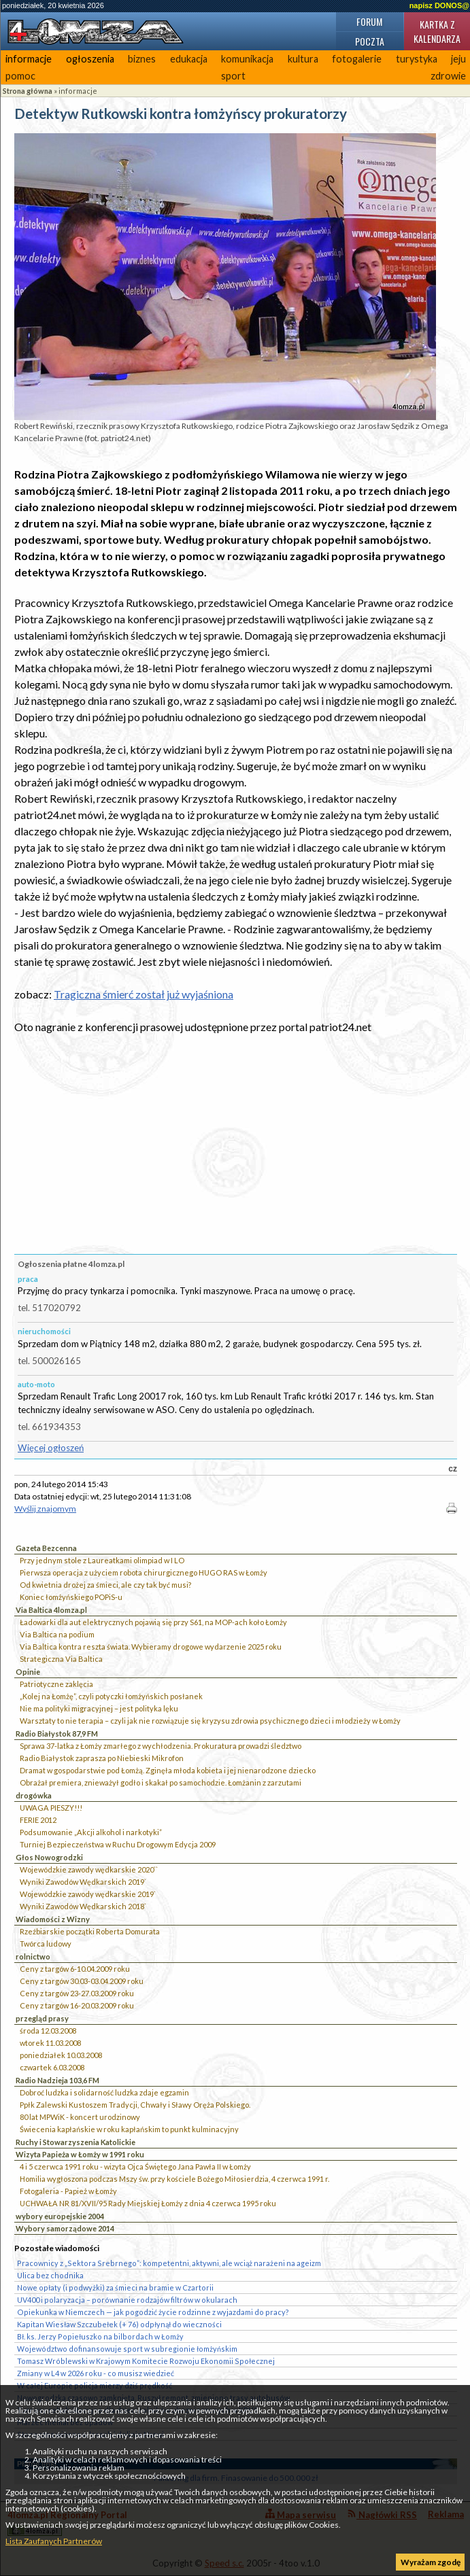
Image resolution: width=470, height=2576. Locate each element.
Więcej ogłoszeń (51, 1447)
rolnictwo (33, 1956)
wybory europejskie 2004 (60, 2216)
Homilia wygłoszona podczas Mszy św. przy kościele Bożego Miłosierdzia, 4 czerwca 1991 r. (174, 2178)
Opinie (28, 1671)
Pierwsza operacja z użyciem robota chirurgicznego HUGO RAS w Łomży (143, 1572)
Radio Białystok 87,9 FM (57, 1733)
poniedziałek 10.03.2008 (61, 2055)
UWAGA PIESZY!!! (51, 1807)
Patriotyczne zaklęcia (56, 1683)
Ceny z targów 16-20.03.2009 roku (77, 2005)
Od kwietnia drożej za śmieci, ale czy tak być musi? (105, 1584)
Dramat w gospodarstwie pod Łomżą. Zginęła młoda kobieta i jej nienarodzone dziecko (168, 1770)
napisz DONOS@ (439, 5)
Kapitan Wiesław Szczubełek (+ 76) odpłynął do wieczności (119, 2324)
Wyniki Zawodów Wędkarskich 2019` (83, 1881)
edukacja (188, 59)
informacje (28, 59)
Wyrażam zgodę (430, 2562)
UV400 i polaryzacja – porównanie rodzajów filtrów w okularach (127, 2299)
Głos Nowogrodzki (49, 1857)
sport (233, 76)
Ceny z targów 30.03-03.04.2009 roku (82, 1981)
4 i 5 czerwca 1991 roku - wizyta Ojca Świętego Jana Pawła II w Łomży (135, 2166)
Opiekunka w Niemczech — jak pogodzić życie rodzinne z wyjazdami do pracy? (153, 2312)
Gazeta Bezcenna (46, 1548)
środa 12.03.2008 (48, 2030)
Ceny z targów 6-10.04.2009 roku (75, 1968)
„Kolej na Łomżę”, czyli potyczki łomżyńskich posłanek (111, 1696)
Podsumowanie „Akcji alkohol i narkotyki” (91, 1832)
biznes (142, 59)
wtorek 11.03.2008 (50, 2042)
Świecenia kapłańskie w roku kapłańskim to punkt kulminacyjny (129, 2129)
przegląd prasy (42, 2018)
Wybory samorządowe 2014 (65, 2228)
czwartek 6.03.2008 (52, 2067)
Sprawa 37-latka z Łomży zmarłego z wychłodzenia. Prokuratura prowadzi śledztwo (160, 1745)
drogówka (34, 1795)
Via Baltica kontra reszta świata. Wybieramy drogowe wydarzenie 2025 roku (151, 1646)
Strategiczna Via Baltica (61, 1658)
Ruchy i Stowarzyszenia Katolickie (75, 2142)
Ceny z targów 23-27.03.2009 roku (77, 1993)
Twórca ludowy (45, 1943)
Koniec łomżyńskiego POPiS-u (71, 1596)
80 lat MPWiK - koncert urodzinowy (80, 2116)
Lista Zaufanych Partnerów (53, 2541)
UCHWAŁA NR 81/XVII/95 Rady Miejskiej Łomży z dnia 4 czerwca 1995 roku (148, 2203)
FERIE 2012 (38, 1819)
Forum (369, 21)
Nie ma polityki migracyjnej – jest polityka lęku (99, 1708)
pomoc (20, 76)
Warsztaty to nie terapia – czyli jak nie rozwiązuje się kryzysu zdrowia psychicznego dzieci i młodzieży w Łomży (210, 1720)
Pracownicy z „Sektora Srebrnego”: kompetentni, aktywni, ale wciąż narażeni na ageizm (169, 2263)
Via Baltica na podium (57, 1634)
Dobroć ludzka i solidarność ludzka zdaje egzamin (104, 2092)
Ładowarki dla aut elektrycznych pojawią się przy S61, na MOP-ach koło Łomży (153, 1622)
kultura (303, 59)
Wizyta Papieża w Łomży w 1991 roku (80, 2154)
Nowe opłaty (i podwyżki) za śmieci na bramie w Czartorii (115, 2287)
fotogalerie (357, 59)
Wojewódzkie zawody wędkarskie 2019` (88, 1894)
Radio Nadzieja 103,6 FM (57, 2080)
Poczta (369, 41)
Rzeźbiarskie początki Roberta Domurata (90, 1931)
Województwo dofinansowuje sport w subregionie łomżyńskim (127, 2348)
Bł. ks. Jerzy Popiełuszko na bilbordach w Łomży (100, 2336)
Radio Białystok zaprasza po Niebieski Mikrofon (102, 1758)
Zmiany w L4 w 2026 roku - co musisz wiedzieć (95, 2373)
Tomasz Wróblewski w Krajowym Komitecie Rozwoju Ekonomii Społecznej (146, 2360)
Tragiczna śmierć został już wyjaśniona (143, 994)
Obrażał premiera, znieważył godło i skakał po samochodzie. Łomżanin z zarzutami (160, 1782)
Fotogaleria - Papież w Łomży (68, 2191)
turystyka (416, 59)
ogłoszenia (90, 59)
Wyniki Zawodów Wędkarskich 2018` (83, 1906)
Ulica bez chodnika (50, 2275)
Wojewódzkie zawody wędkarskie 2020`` (89, 1869)
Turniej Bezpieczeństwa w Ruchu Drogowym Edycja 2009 (118, 1844)
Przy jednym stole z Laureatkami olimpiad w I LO (102, 1560)
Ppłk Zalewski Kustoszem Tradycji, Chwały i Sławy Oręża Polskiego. (135, 2104)
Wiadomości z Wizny (53, 1919)
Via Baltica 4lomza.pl (51, 1609)
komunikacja (247, 59)
